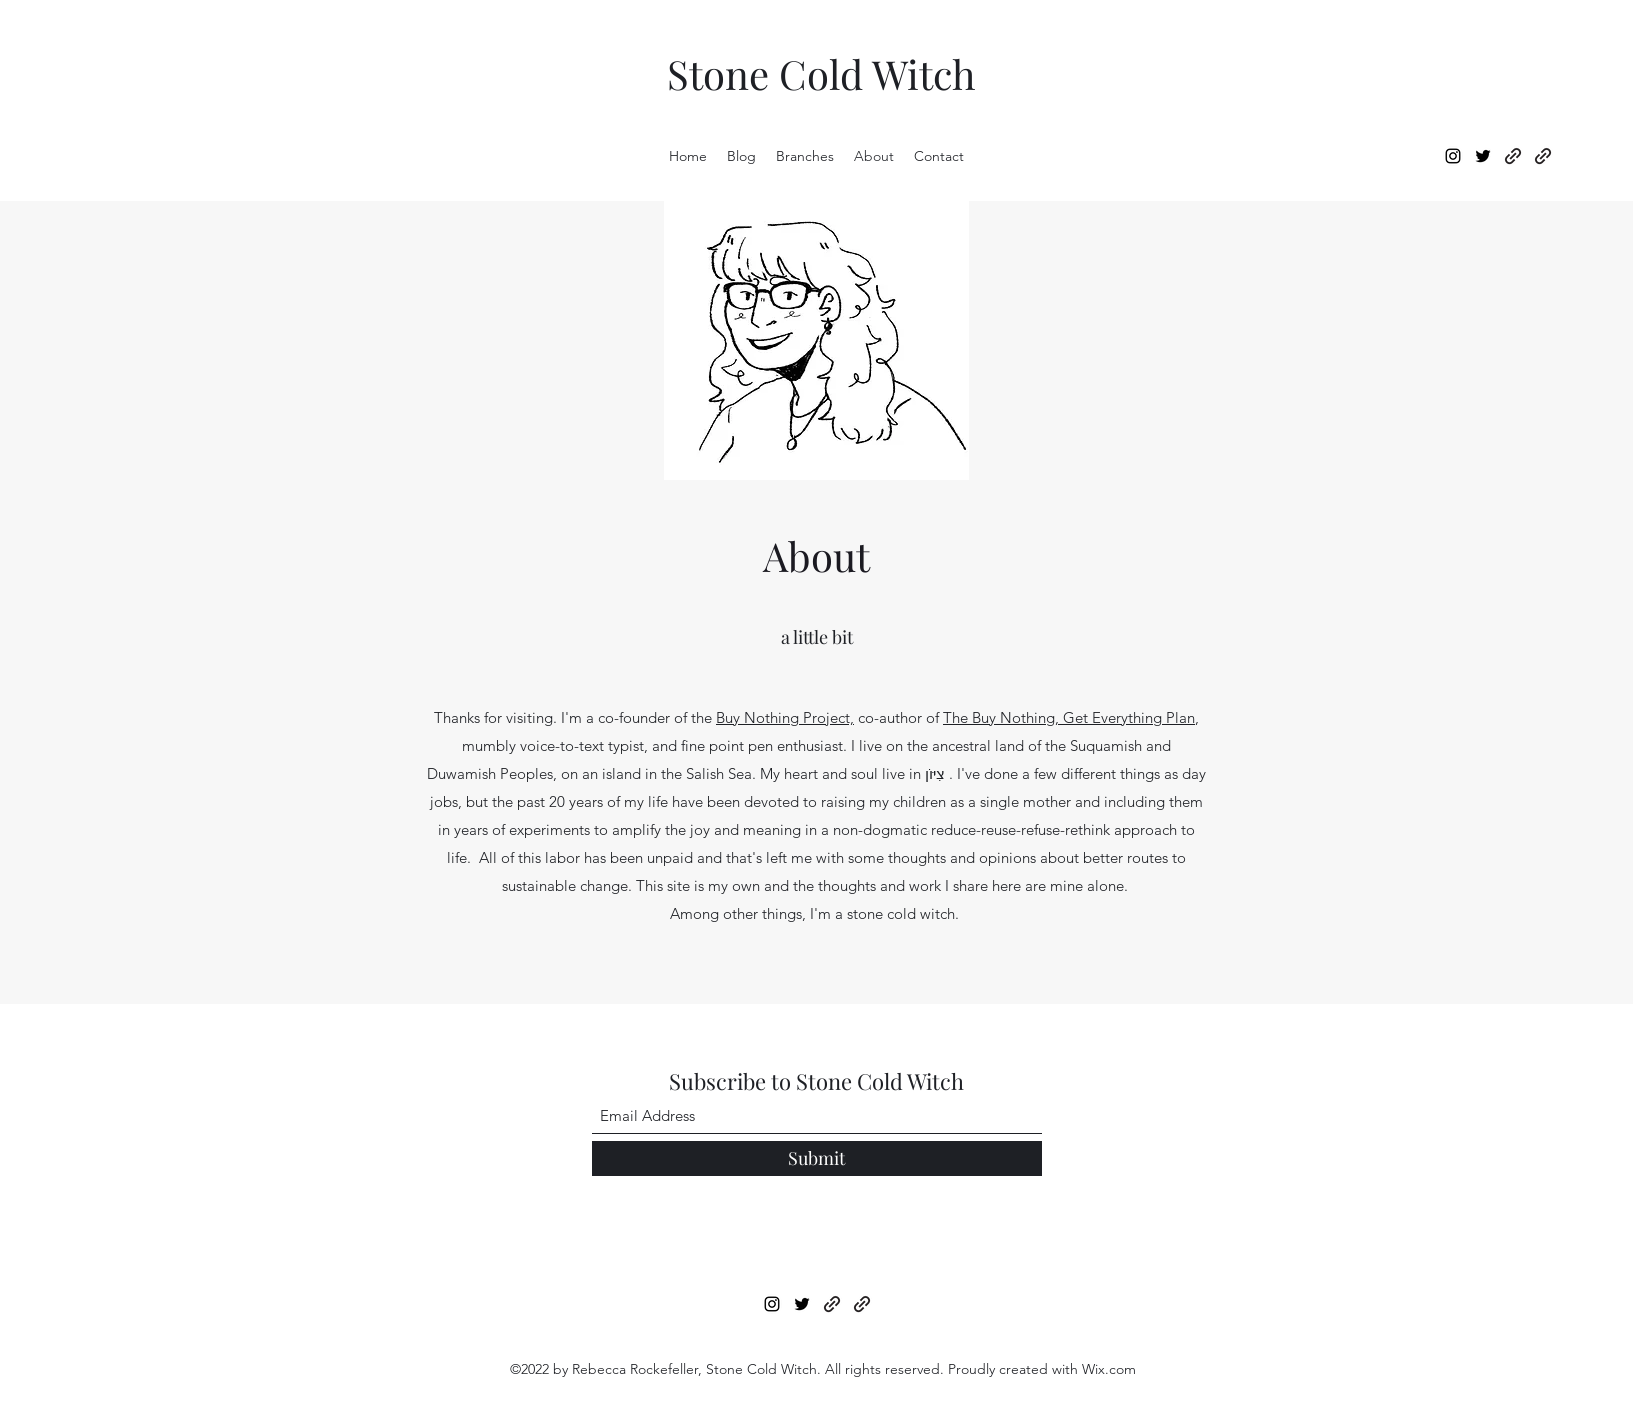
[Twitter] (1483, 156)
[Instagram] (1453, 156)
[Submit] (817, 1158)
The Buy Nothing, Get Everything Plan (1069, 717)
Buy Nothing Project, (785, 717)
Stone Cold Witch (821, 73)
